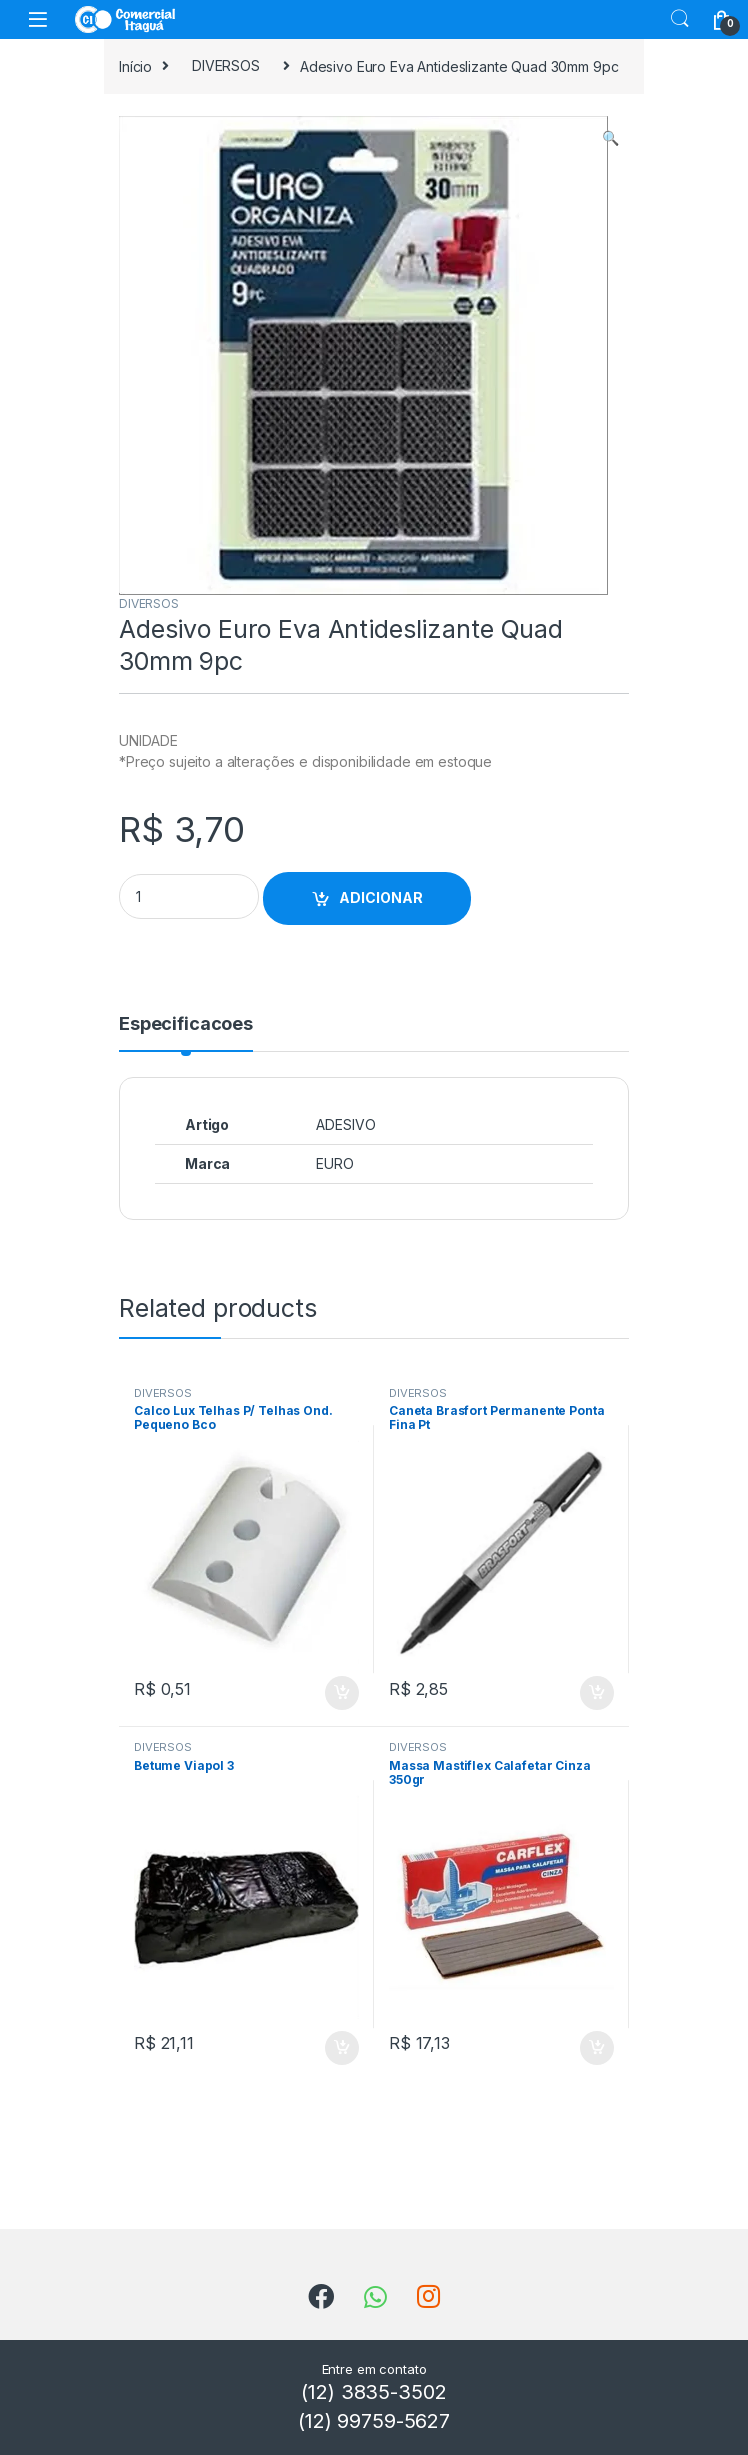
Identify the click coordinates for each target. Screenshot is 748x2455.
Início (135, 65)
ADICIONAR (381, 897)
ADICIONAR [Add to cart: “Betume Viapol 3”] (342, 2048)
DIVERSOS (226, 65)
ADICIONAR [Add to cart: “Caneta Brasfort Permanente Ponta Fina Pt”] (597, 1693)
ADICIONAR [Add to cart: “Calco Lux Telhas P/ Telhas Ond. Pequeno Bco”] (342, 1693)
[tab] (186, 1033)
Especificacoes (186, 1024)
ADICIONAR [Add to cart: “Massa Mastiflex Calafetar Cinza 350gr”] (597, 2048)
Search (680, 19)
